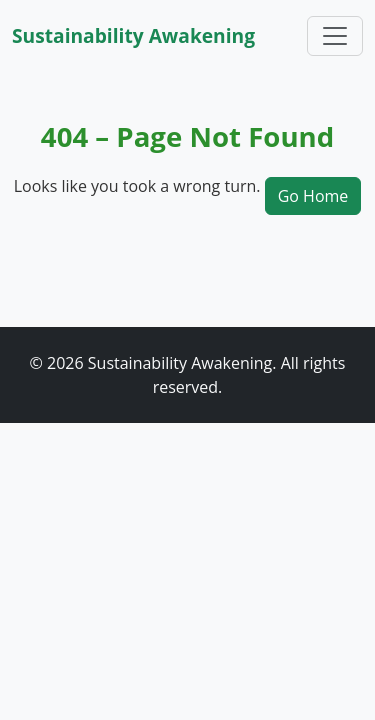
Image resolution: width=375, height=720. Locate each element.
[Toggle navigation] (335, 36)
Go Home (313, 196)
